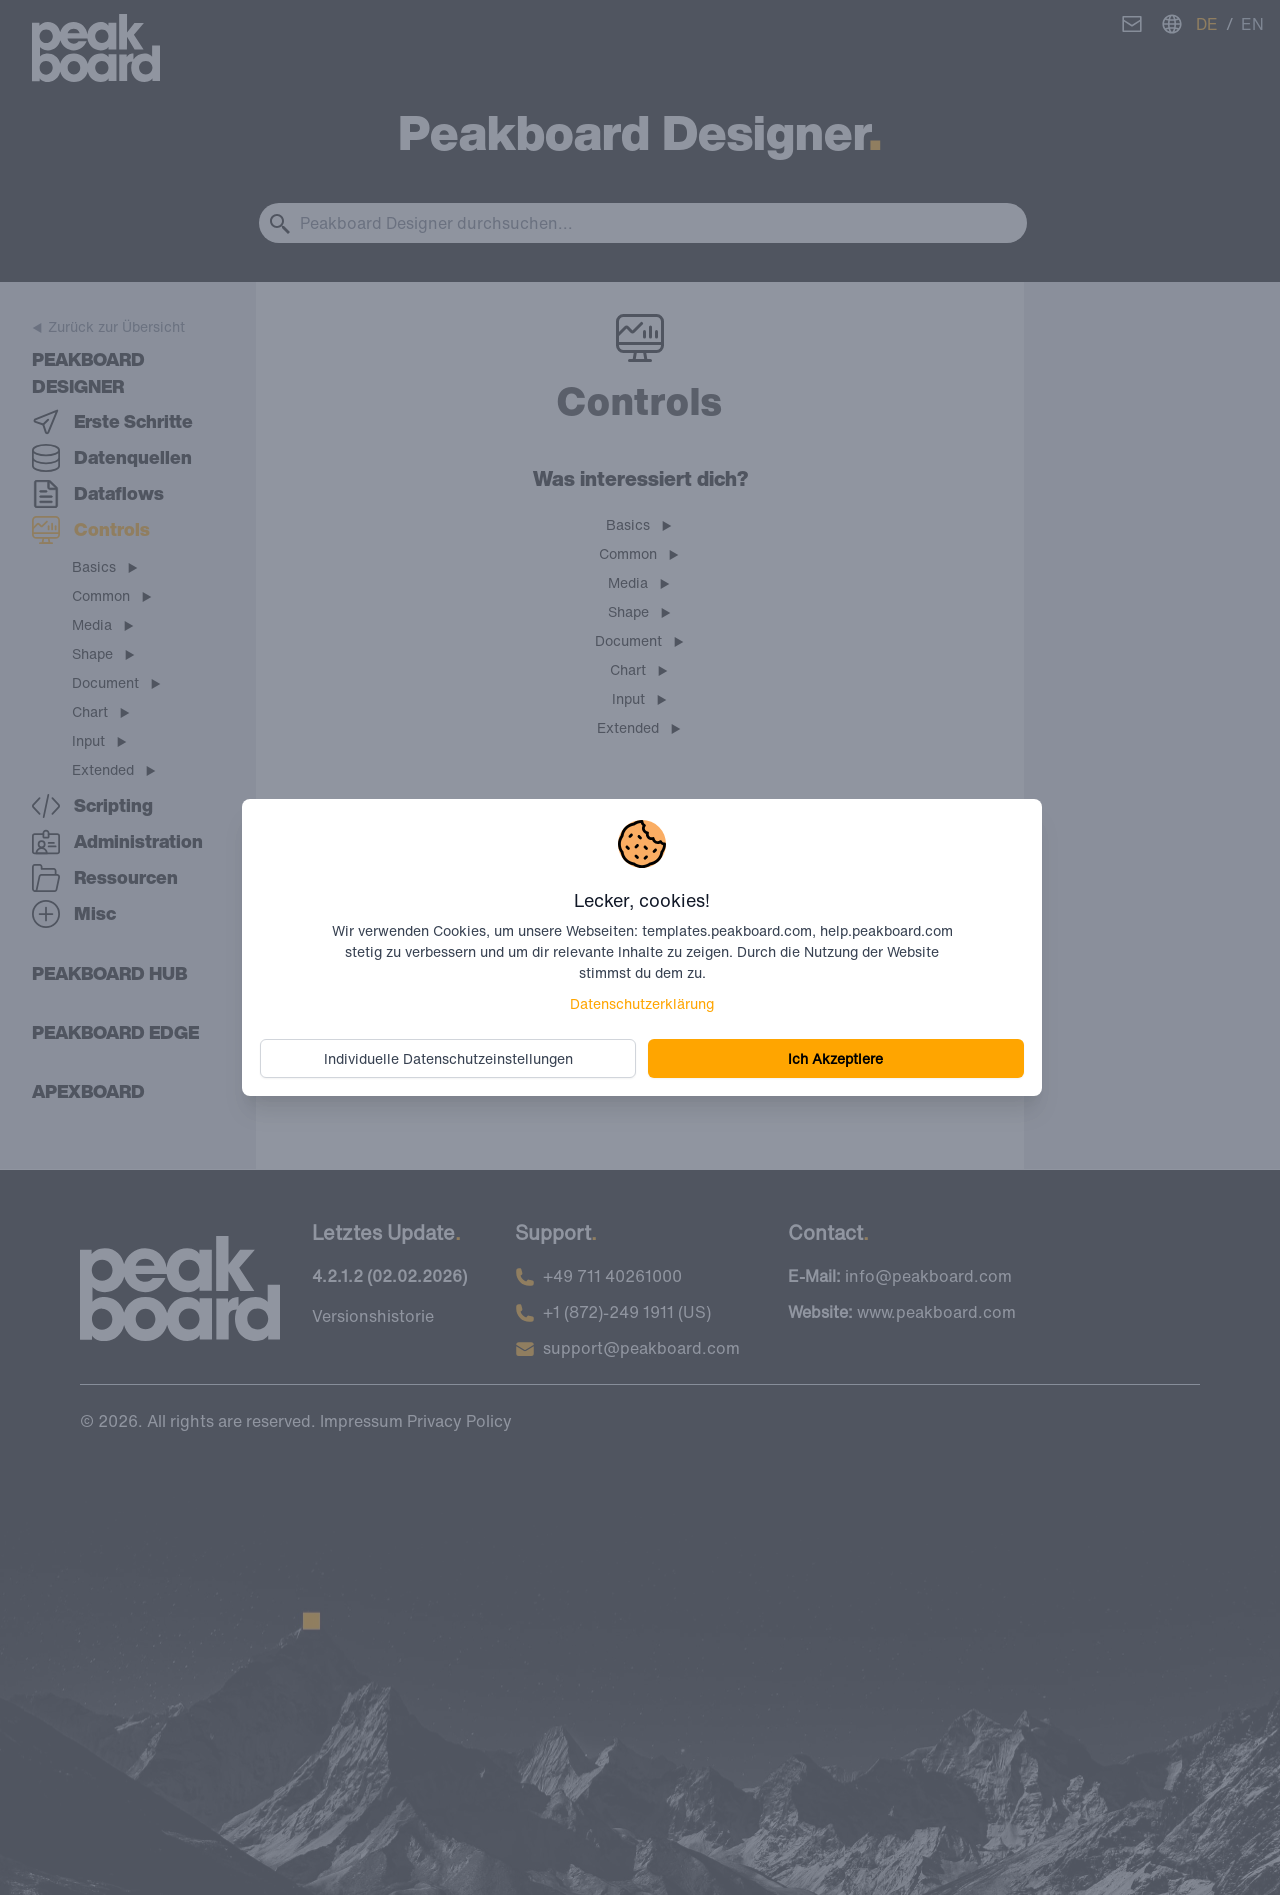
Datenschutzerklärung (642, 1002)
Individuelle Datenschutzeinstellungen (451, 1057)
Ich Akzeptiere (833, 1057)
